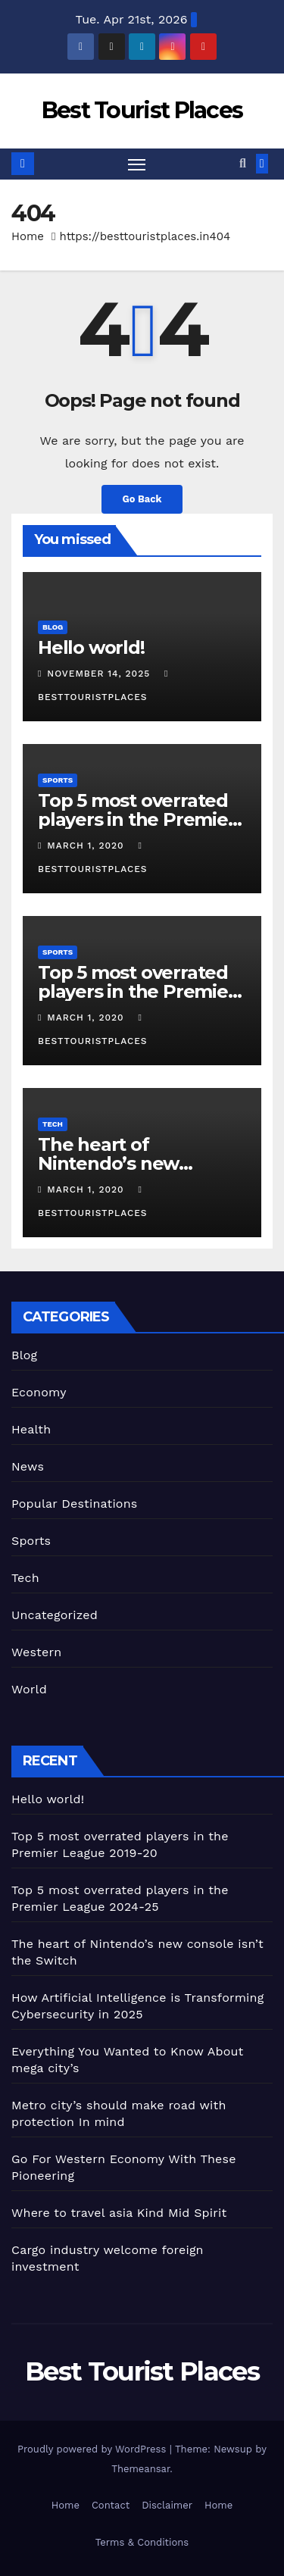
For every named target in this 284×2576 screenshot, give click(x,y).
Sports (57, 780)
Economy (39, 1392)
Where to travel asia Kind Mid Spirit (118, 2213)
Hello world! (91, 647)
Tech (52, 1124)
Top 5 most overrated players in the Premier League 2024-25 (137, 991)
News (27, 1466)
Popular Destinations (74, 1503)
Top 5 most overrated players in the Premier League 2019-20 (137, 819)
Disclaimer (167, 2505)
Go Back (142, 499)
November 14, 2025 (100, 673)
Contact (111, 2505)
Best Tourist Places (142, 110)
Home (27, 236)
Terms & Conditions (142, 2542)
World (29, 1689)
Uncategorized (54, 1615)
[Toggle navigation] (137, 164)
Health (31, 1429)
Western (36, 1652)
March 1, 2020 (87, 845)
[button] (242, 163)
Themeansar (140, 2468)
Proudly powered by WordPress (93, 2449)
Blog (52, 627)
